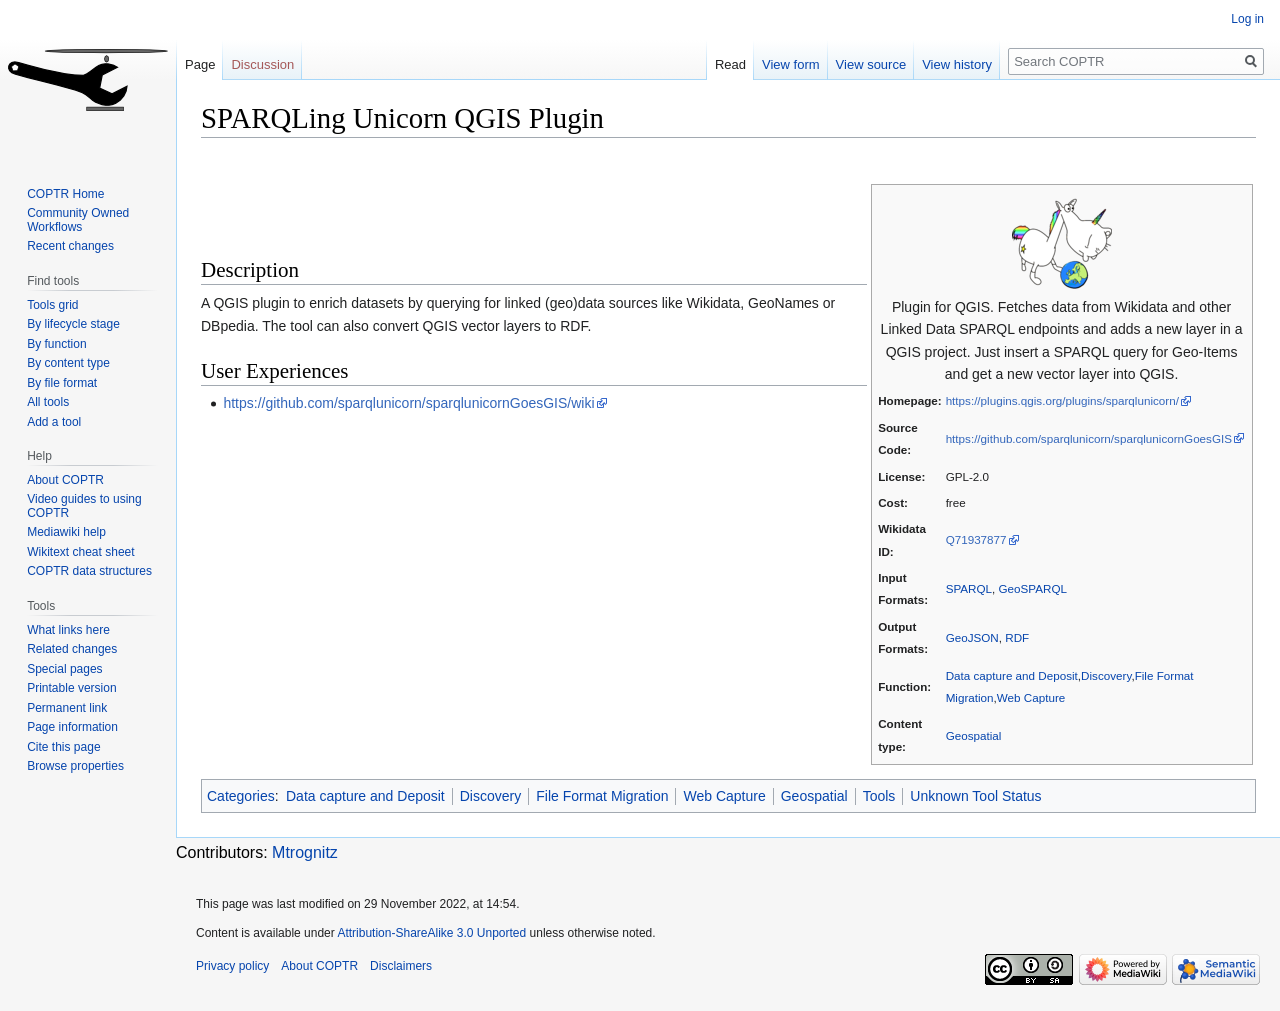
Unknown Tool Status (975, 796)
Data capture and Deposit (1012, 675)
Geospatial (974, 735)
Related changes (72, 649)
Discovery (1106, 675)
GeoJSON (972, 637)
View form (791, 64)
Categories (241, 796)
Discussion (262, 64)
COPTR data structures (89, 571)
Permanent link (67, 708)
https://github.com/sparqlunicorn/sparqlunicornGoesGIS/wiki (408, 403)
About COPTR (65, 480)
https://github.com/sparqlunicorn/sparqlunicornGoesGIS (1089, 438)
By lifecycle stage (73, 324)
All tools (48, 402)
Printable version (71, 688)
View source (871, 64)
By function (56, 344)
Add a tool (54, 422)
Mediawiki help (66, 532)
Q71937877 (976, 539)
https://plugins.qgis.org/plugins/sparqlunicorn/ (1062, 400)
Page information (72, 727)
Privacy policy (232, 966)
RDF (1017, 637)
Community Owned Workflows (78, 220)
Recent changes (70, 246)
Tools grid (52, 305)
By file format (62, 383)
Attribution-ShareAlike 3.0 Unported (431, 933)
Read (730, 64)
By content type (68, 363)
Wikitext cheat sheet (80, 552)
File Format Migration (602, 796)
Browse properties (75, 766)
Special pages (64, 669)
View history (957, 64)
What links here (68, 630)
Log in (1247, 19)
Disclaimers (401, 966)
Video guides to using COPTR (84, 506)
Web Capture (1031, 697)
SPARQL (969, 588)
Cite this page (63, 747)
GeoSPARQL (1033, 588)
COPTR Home (65, 194)
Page (200, 64)
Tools (879, 796)
